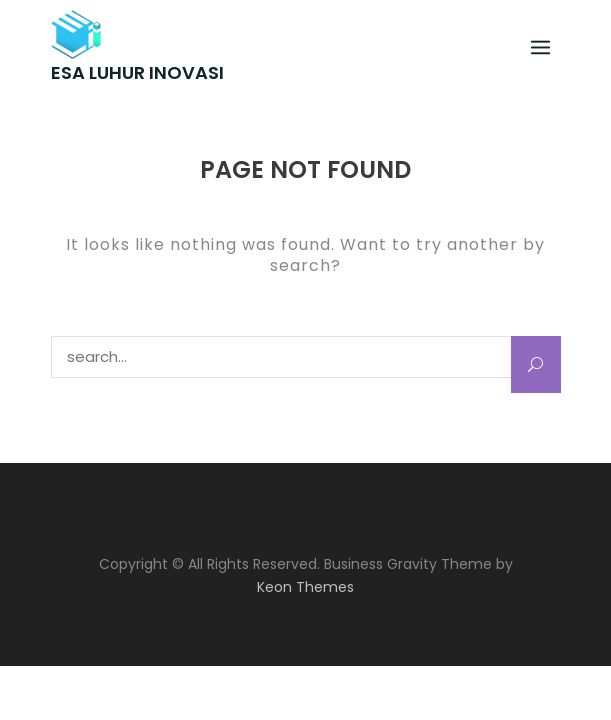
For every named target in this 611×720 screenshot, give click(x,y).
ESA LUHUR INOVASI (137, 73)
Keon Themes (305, 587)
